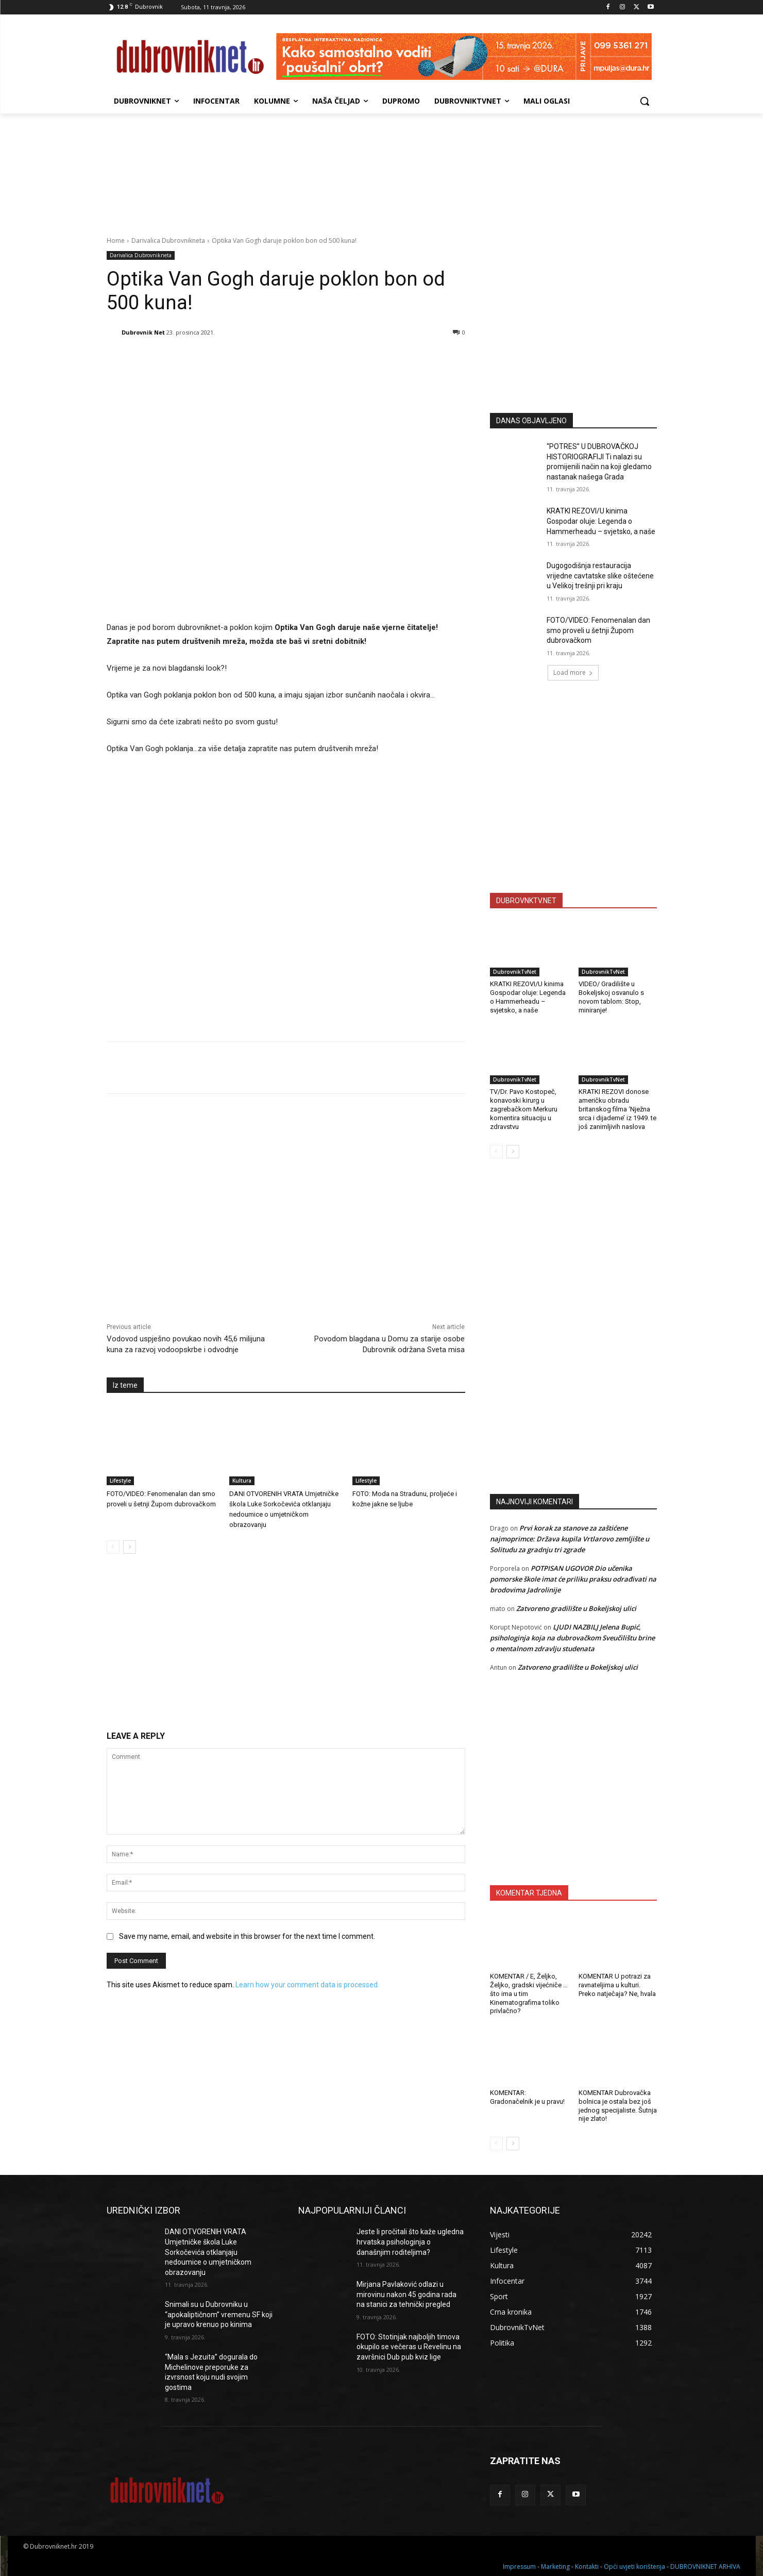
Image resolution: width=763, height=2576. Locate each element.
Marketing (555, 2566)
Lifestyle (120, 1480)
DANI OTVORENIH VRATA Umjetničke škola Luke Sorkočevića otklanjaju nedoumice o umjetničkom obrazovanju (208, 2252)
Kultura (241, 1480)
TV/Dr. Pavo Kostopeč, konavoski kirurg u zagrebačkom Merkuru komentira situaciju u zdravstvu (523, 1109)
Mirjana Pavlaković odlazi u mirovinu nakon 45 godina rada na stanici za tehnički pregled (406, 2294)
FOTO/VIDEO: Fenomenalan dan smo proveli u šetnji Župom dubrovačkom (598, 630)
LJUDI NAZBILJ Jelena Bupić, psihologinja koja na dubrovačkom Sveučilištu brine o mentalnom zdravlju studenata (572, 1637)
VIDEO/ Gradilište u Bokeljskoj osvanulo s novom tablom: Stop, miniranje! (611, 997)
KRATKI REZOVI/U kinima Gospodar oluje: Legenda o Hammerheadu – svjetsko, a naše (601, 521)
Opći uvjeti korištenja (634, 2566)
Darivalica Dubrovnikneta (168, 240)
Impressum (519, 2566)
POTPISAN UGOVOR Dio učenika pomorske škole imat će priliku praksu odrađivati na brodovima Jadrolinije (573, 1579)
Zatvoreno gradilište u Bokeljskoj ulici (576, 1608)
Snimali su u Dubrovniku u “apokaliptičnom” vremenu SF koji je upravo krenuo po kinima (219, 2314)
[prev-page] (113, 1547)
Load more (573, 672)
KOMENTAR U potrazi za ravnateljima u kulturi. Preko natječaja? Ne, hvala (617, 1985)
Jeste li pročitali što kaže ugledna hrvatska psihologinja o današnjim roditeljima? (410, 2242)
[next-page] (129, 1547)
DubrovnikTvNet (514, 971)
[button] (644, 101)
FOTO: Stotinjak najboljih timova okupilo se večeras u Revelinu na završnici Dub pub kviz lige (409, 2347)
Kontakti (587, 2566)
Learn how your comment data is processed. (307, 1985)
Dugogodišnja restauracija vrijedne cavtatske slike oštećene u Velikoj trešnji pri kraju (600, 575)
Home (116, 240)
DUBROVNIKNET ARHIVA (705, 2566)
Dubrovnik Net (143, 332)
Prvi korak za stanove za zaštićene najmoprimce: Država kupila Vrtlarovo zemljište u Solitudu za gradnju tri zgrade (569, 1538)
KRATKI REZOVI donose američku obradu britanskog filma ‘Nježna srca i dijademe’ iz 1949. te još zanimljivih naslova (617, 1109)
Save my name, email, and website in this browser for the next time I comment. (247, 1936)
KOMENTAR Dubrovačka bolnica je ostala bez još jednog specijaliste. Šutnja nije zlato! (618, 2106)
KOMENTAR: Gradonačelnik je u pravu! (527, 2097)
